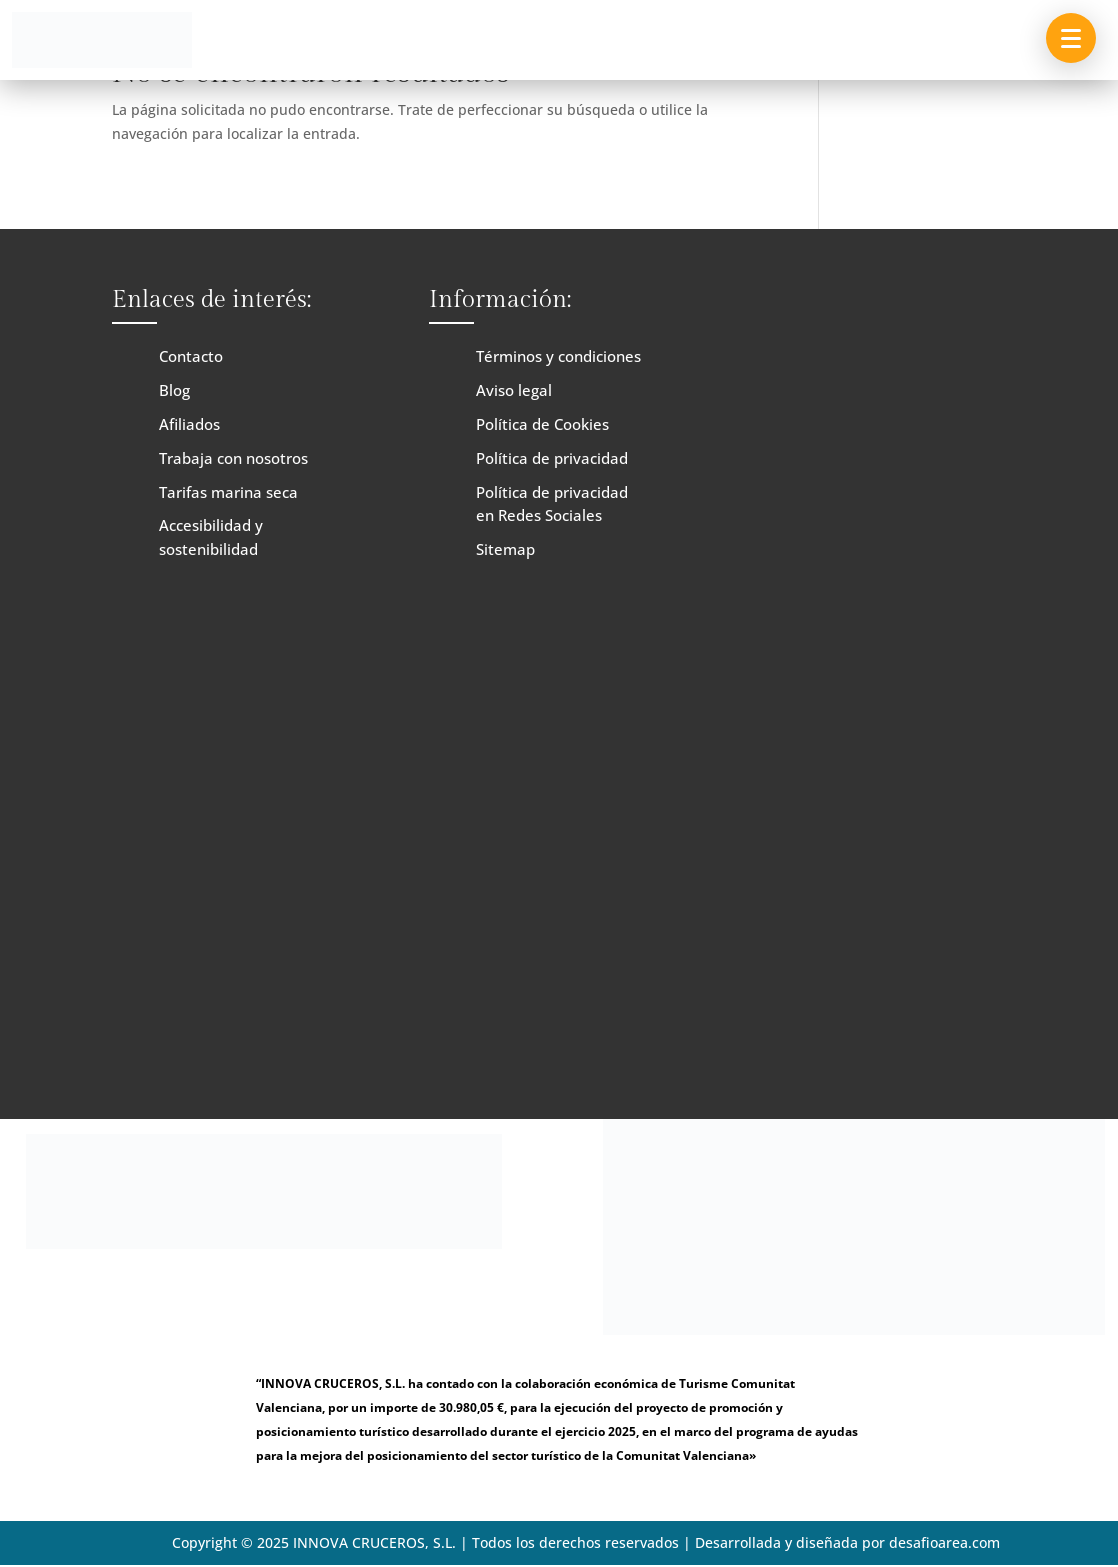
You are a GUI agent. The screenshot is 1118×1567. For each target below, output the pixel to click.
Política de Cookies (542, 424)
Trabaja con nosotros (233, 458)
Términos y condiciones (558, 356)
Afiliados (189, 424)
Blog (174, 390)
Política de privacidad (552, 458)
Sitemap (505, 549)
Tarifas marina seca (228, 492)
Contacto (191, 356)
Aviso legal (514, 390)
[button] (1071, 38)
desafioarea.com (944, 1542)
